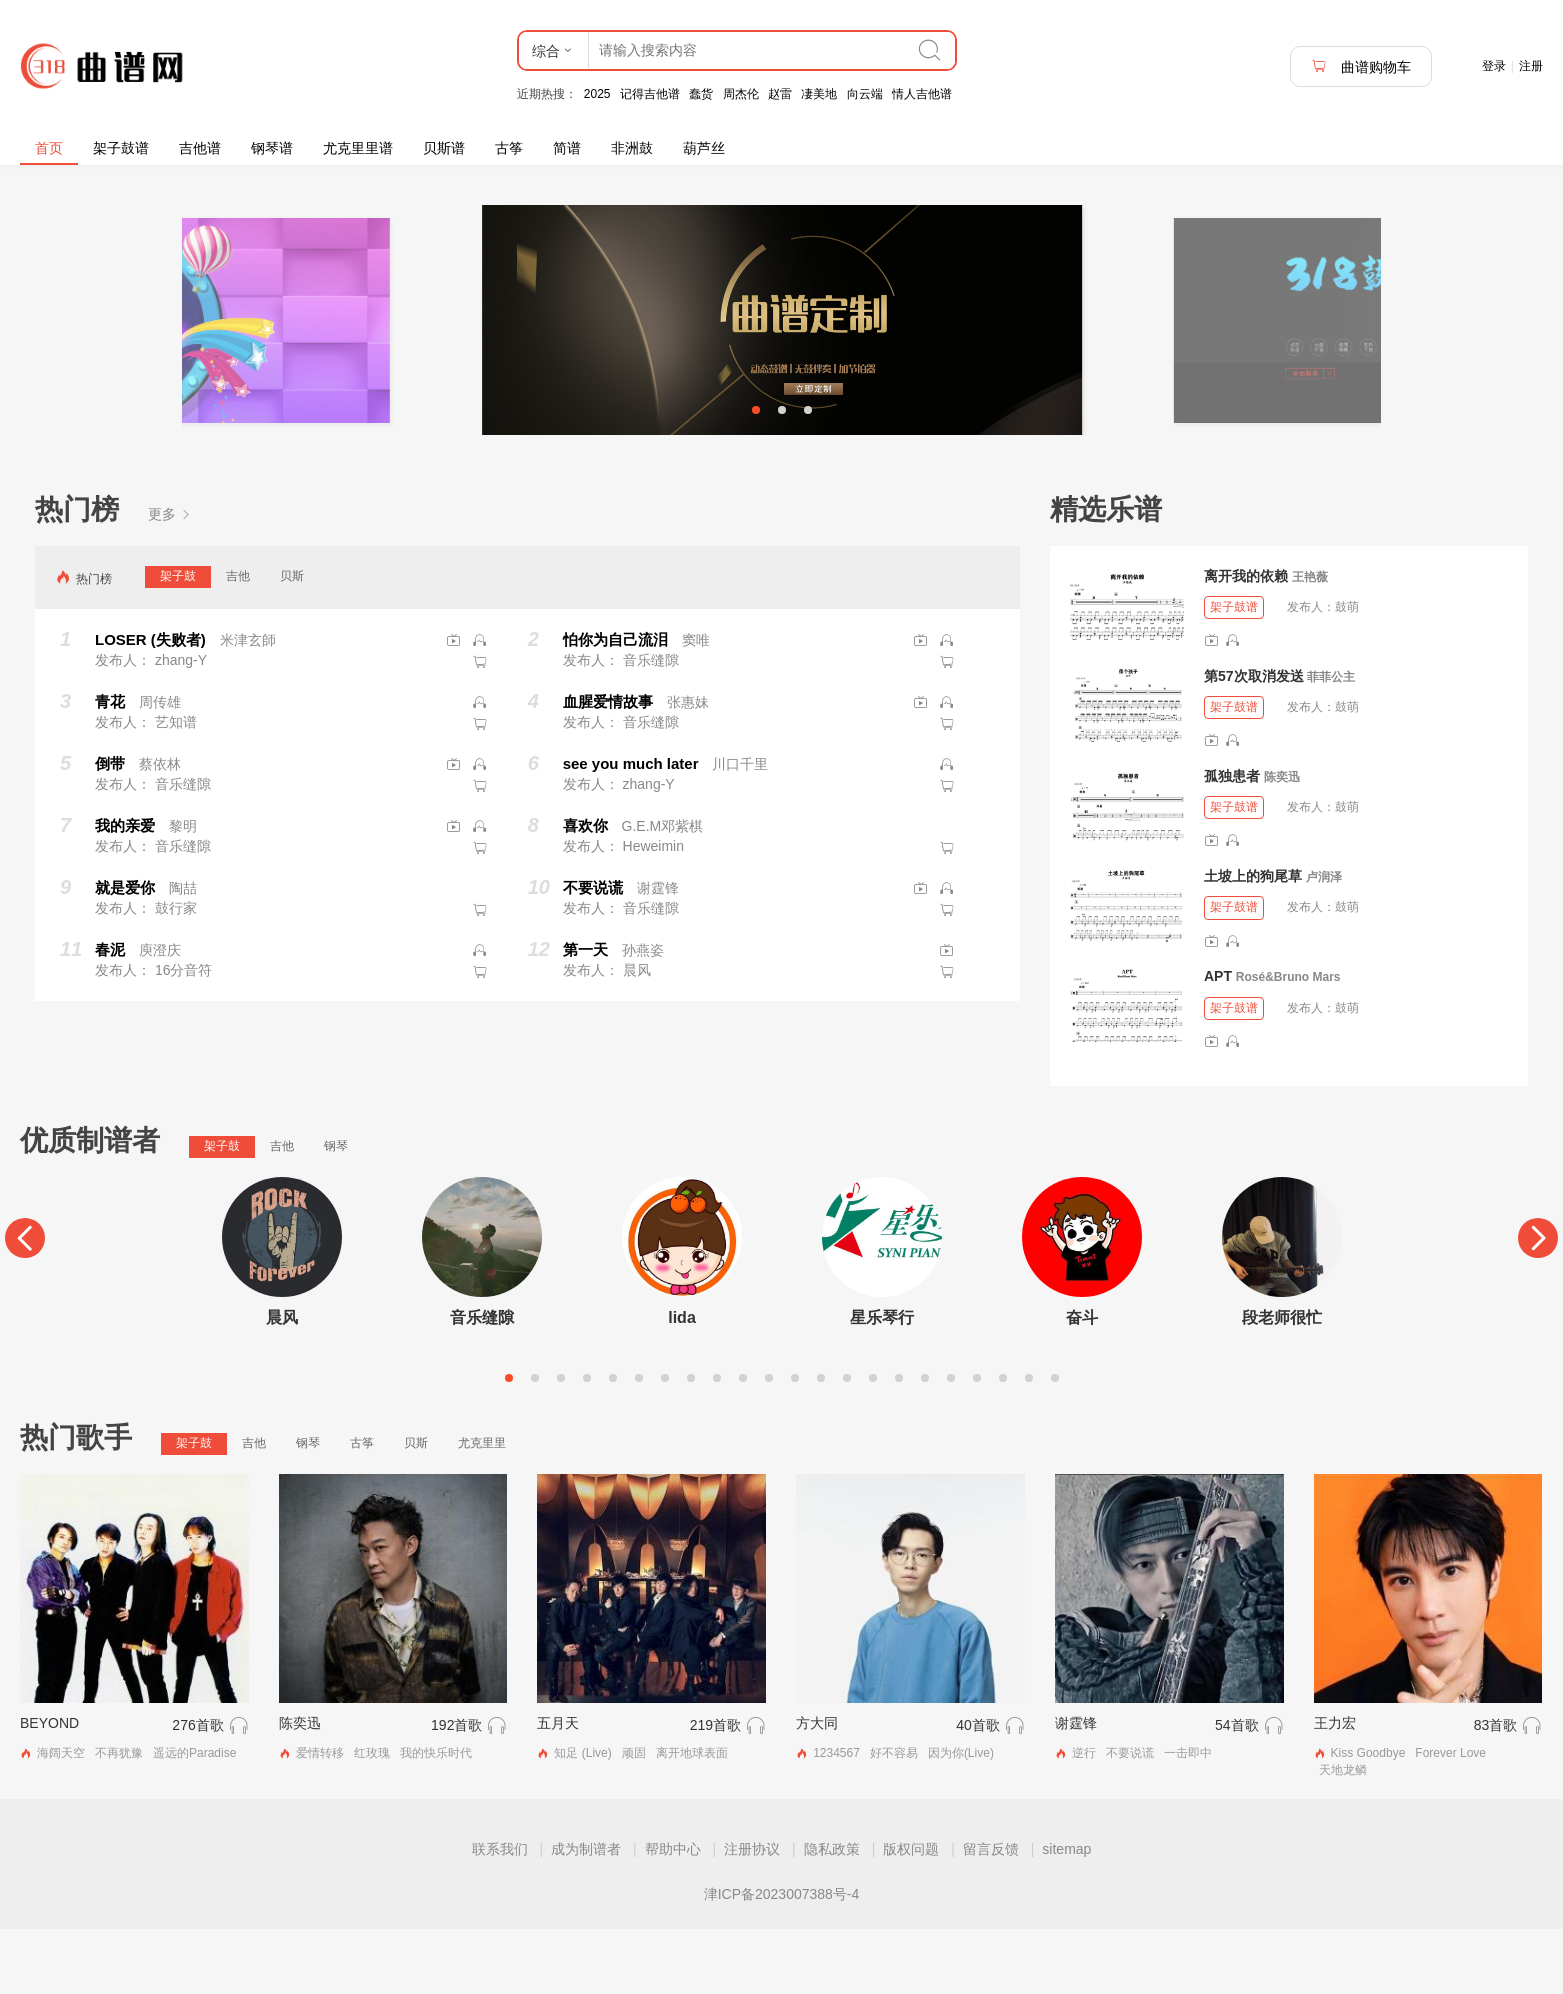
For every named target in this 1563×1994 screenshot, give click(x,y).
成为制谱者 (586, 1914)
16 (899, 1443)
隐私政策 (832, 1914)
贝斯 (292, 641)
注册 (1531, 66)
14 (847, 1443)
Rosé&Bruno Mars (1288, 1043)
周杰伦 (741, 94)
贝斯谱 (444, 148)
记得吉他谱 (650, 94)
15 (873, 1443)
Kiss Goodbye (1368, 1818)
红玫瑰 (372, 1818)
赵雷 (780, 94)
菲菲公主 (1331, 742)
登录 (1494, 66)
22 (1055, 1443)
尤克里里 (482, 1508)
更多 (170, 579)
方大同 (817, 1788)
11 (769, 1443)
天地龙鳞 (1343, 1835)
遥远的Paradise (194, 1818)
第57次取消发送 (1254, 741)
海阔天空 (61, 1818)
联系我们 (500, 1914)
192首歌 (456, 1790)
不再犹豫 (119, 1818)
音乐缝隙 (482, 1382)
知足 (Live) (582, 1818)
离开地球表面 (692, 1818)
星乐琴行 (882, 1382)
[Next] (1538, 1304)
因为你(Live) (961, 1818)
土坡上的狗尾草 (1253, 941)
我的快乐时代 (436, 1818)
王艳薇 (1310, 642)
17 (925, 1443)
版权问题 (911, 1914)
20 (1003, 1443)
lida (682, 1382)
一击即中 (1188, 1818)
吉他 (238, 641)
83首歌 (1496, 1790)
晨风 (282, 1382)
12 (795, 1443)
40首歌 (978, 1790)
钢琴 (336, 1212)
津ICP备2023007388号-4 (782, 1959)
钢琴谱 (272, 148)
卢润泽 (1324, 942)
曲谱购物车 (1361, 66)
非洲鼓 (632, 148)
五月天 (558, 1788)
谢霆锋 (1076, 1788)
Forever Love (1450, 1818)
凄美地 (819, 94)
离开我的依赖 (1246, 641)
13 (821, 1443)
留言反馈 (991, 1914)
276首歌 (197, 1790)
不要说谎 (1130, 1818)
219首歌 (715, 1790)
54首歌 (1237, 1790)
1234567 (836, 1818)
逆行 (1084, 1818)
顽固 (634, 1818)
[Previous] (25, 1304)
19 (977, 1443)
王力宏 (1335, 1788)
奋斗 (1082, 1382)
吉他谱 (200, 148)
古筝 (509, 148)
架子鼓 (178, 641)
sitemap (1066, 1914)
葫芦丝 (704, 148)
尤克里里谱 (358, 148)
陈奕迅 (1282, 842)
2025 (597, 94)
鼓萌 (1347, 672)
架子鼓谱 (121, 148)
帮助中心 (673, 1914)
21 (1029, 1443)
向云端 (865, 94)
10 (743, 1443)
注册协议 (752, 1914)
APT (1218, 1042)
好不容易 (894, 1818)
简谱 (567, 148)
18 (951, 1443)
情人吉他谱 (922, 94)
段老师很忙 (1282, 1382)
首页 (49, 148)
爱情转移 (320, 1818)
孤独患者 (1232, 841)
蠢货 (701, 94)
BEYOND (49, 1788)
